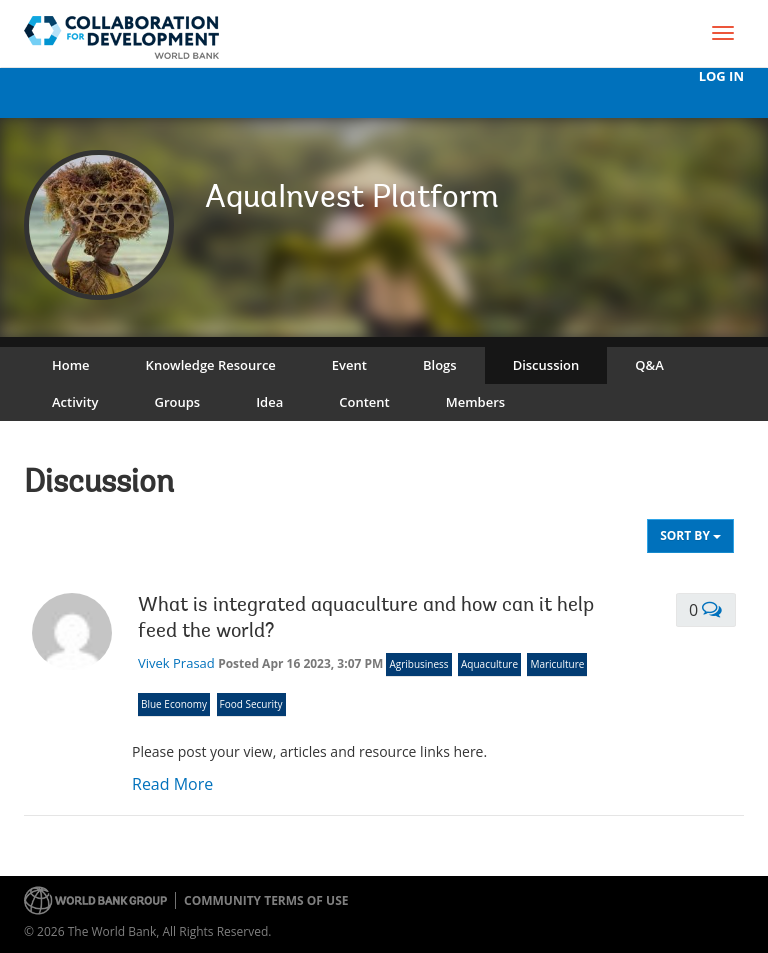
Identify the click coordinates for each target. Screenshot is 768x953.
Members (475, 402)
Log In (721, 76)
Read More (172, 784)
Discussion (546, 365)
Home (71, 365)
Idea (269, 402)
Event (349, 365)
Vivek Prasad (176, 663)
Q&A (649, 365)
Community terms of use (266, 900)
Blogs (440, 365)
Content (364, 402)
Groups (177, 402)
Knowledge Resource (211, 365)
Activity (75, 402)
